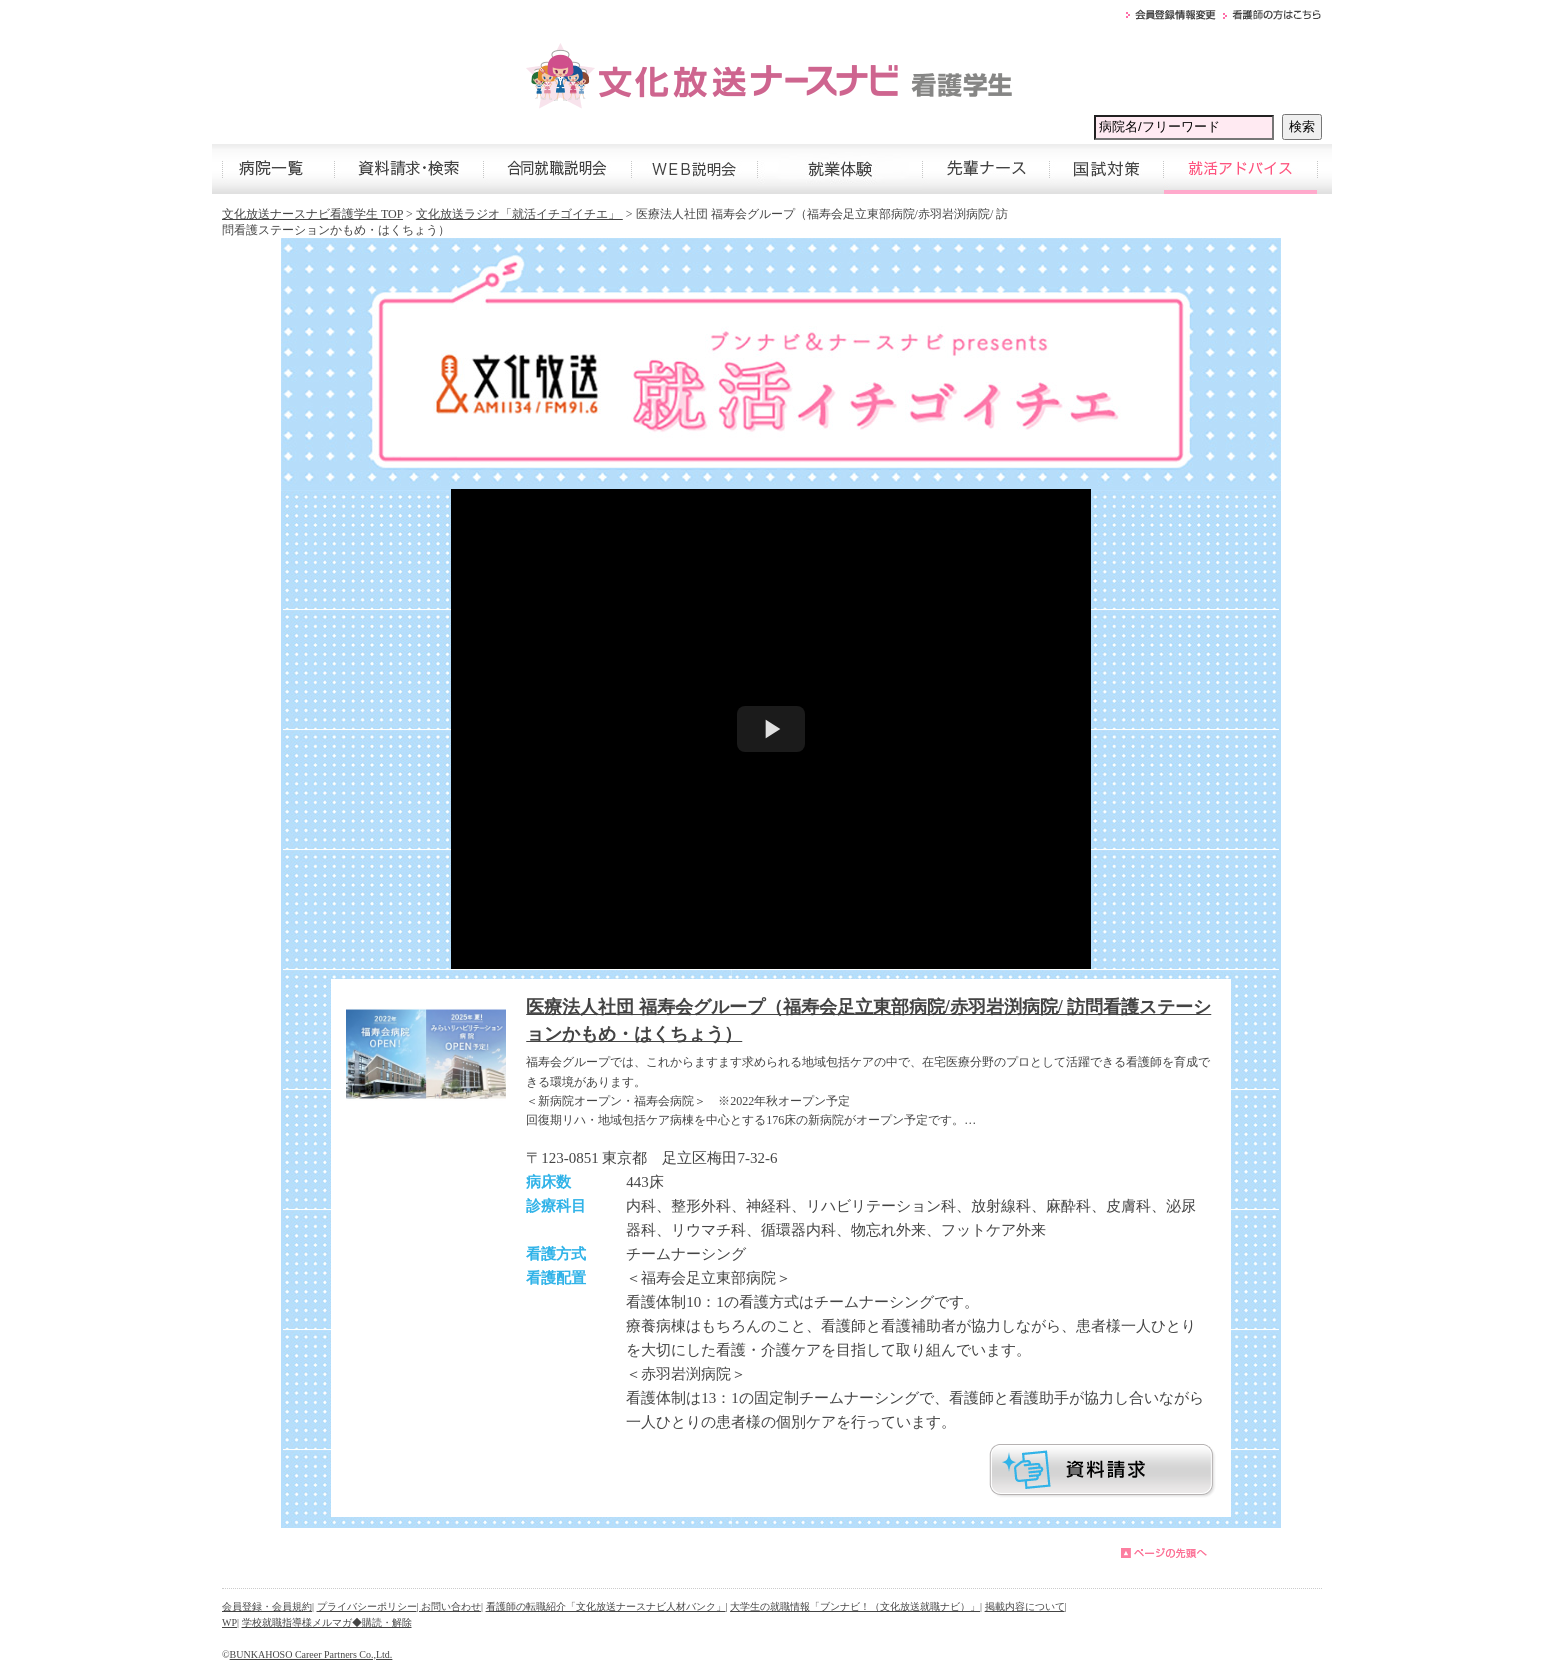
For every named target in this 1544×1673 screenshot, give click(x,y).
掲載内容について (1025, 1606)
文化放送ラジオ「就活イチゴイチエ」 (519, 214)
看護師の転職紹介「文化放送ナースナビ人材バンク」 (606, 1606)
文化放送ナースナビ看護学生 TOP (312, 214)
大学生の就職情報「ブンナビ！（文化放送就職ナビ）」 (855, 1606)
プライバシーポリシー (367, 1606)
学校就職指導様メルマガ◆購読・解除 (327, 1622)
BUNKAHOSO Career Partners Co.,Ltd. (311, 1654)
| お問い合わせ (449, 1606)
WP (229, 1622)
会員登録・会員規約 (267, 1606)
